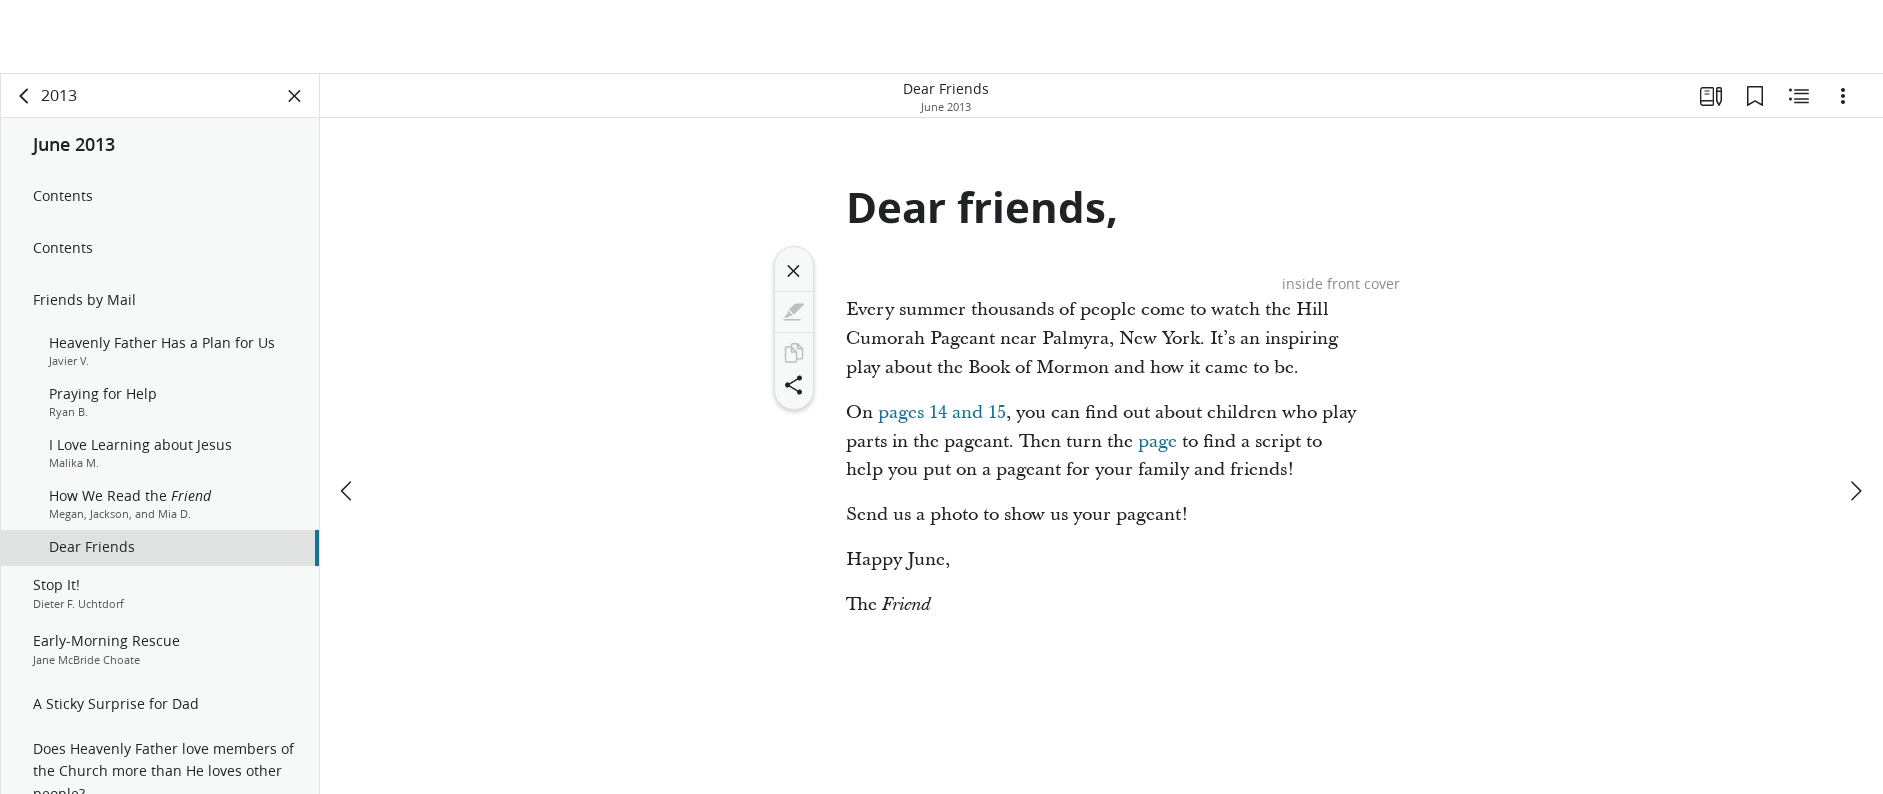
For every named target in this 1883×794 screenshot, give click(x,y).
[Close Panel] (295, 96)
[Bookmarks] (1755, 96)
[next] (1855, 417)
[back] (25, 96)
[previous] (348, 417)
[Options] (1843, 96)
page (1157, 441)
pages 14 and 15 (942, 412)
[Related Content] (1799, 96)
